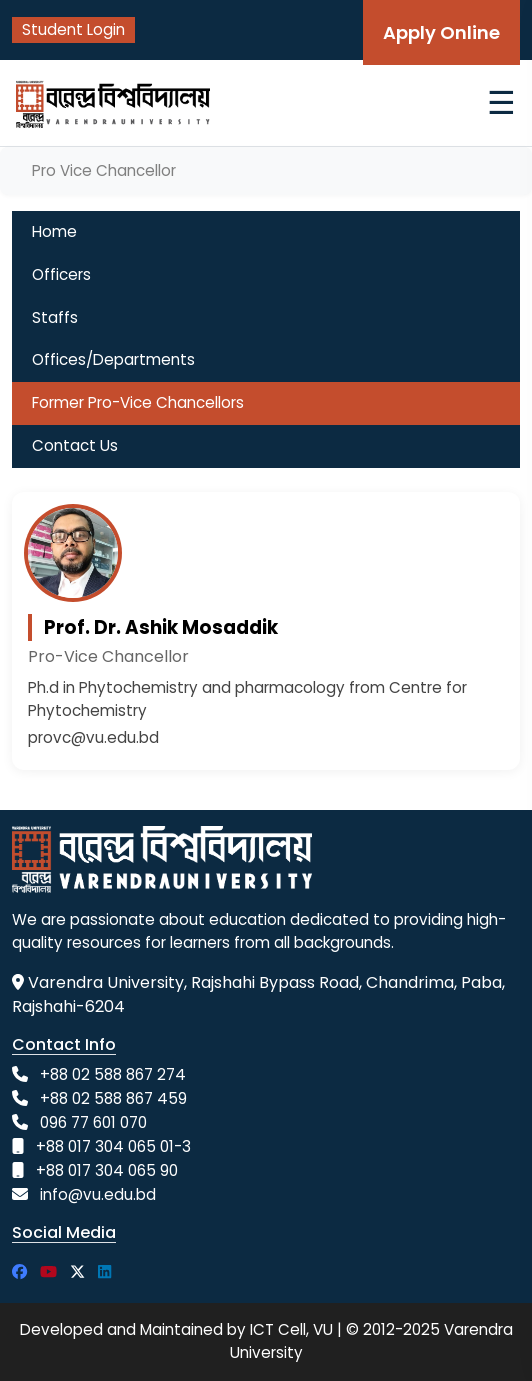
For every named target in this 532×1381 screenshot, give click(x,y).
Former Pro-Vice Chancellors (138, 402)
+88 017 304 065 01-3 (113, 1146)
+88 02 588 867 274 (113, 1074)
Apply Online (441, 32)
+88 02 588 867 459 (113, 1098)
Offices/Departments (113, 359)
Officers (61, 274)
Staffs (55, 317)
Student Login (73, 29)
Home (54, 231)
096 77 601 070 (93, 1122)
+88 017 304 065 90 (107, 1170)
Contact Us (75, 445)
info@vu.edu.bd (98, 1194)
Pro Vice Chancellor (104, 170)
